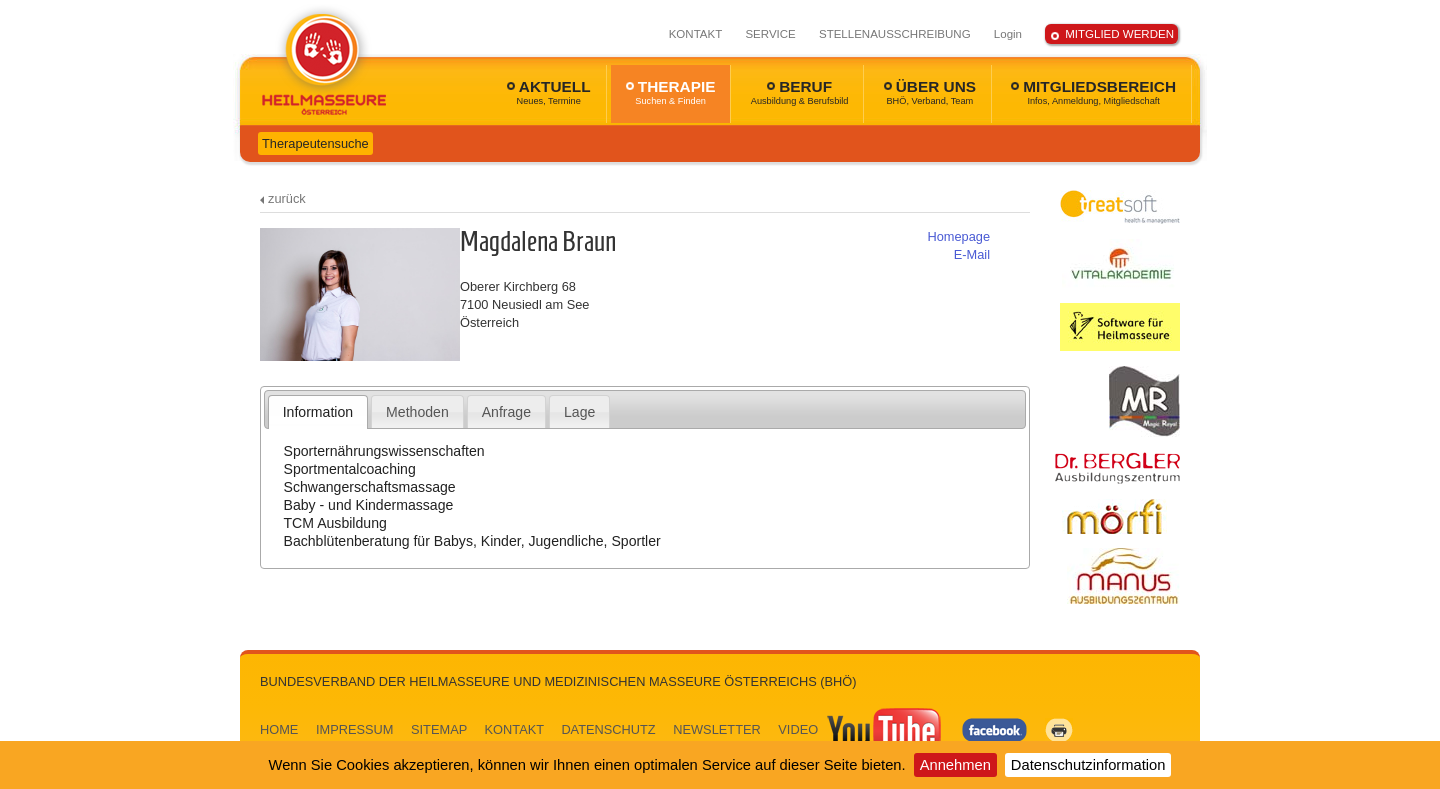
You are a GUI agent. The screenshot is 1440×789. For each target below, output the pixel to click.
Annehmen (955, 765)
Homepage (958, 236)
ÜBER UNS (930, 92)
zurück (287, 198)
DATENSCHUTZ (608, 729)
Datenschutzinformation (1088, 765)
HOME (279, 729)
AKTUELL (549, 92)
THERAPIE (671, 92)
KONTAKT (696, 34)
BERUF (800, 92)
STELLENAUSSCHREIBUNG (895, 34)
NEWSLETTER (716, 729)
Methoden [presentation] (417, 412)
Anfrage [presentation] (506, 412)
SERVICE (770, 34)
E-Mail (972, 254)
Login (1008, 34)
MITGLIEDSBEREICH (1093, 92)
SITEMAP (439, 729)
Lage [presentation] (579, 412)
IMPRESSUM (355, 729)
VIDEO (861, 729)
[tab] (318, 412)
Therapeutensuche (315, 143)
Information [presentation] (318, 412)
